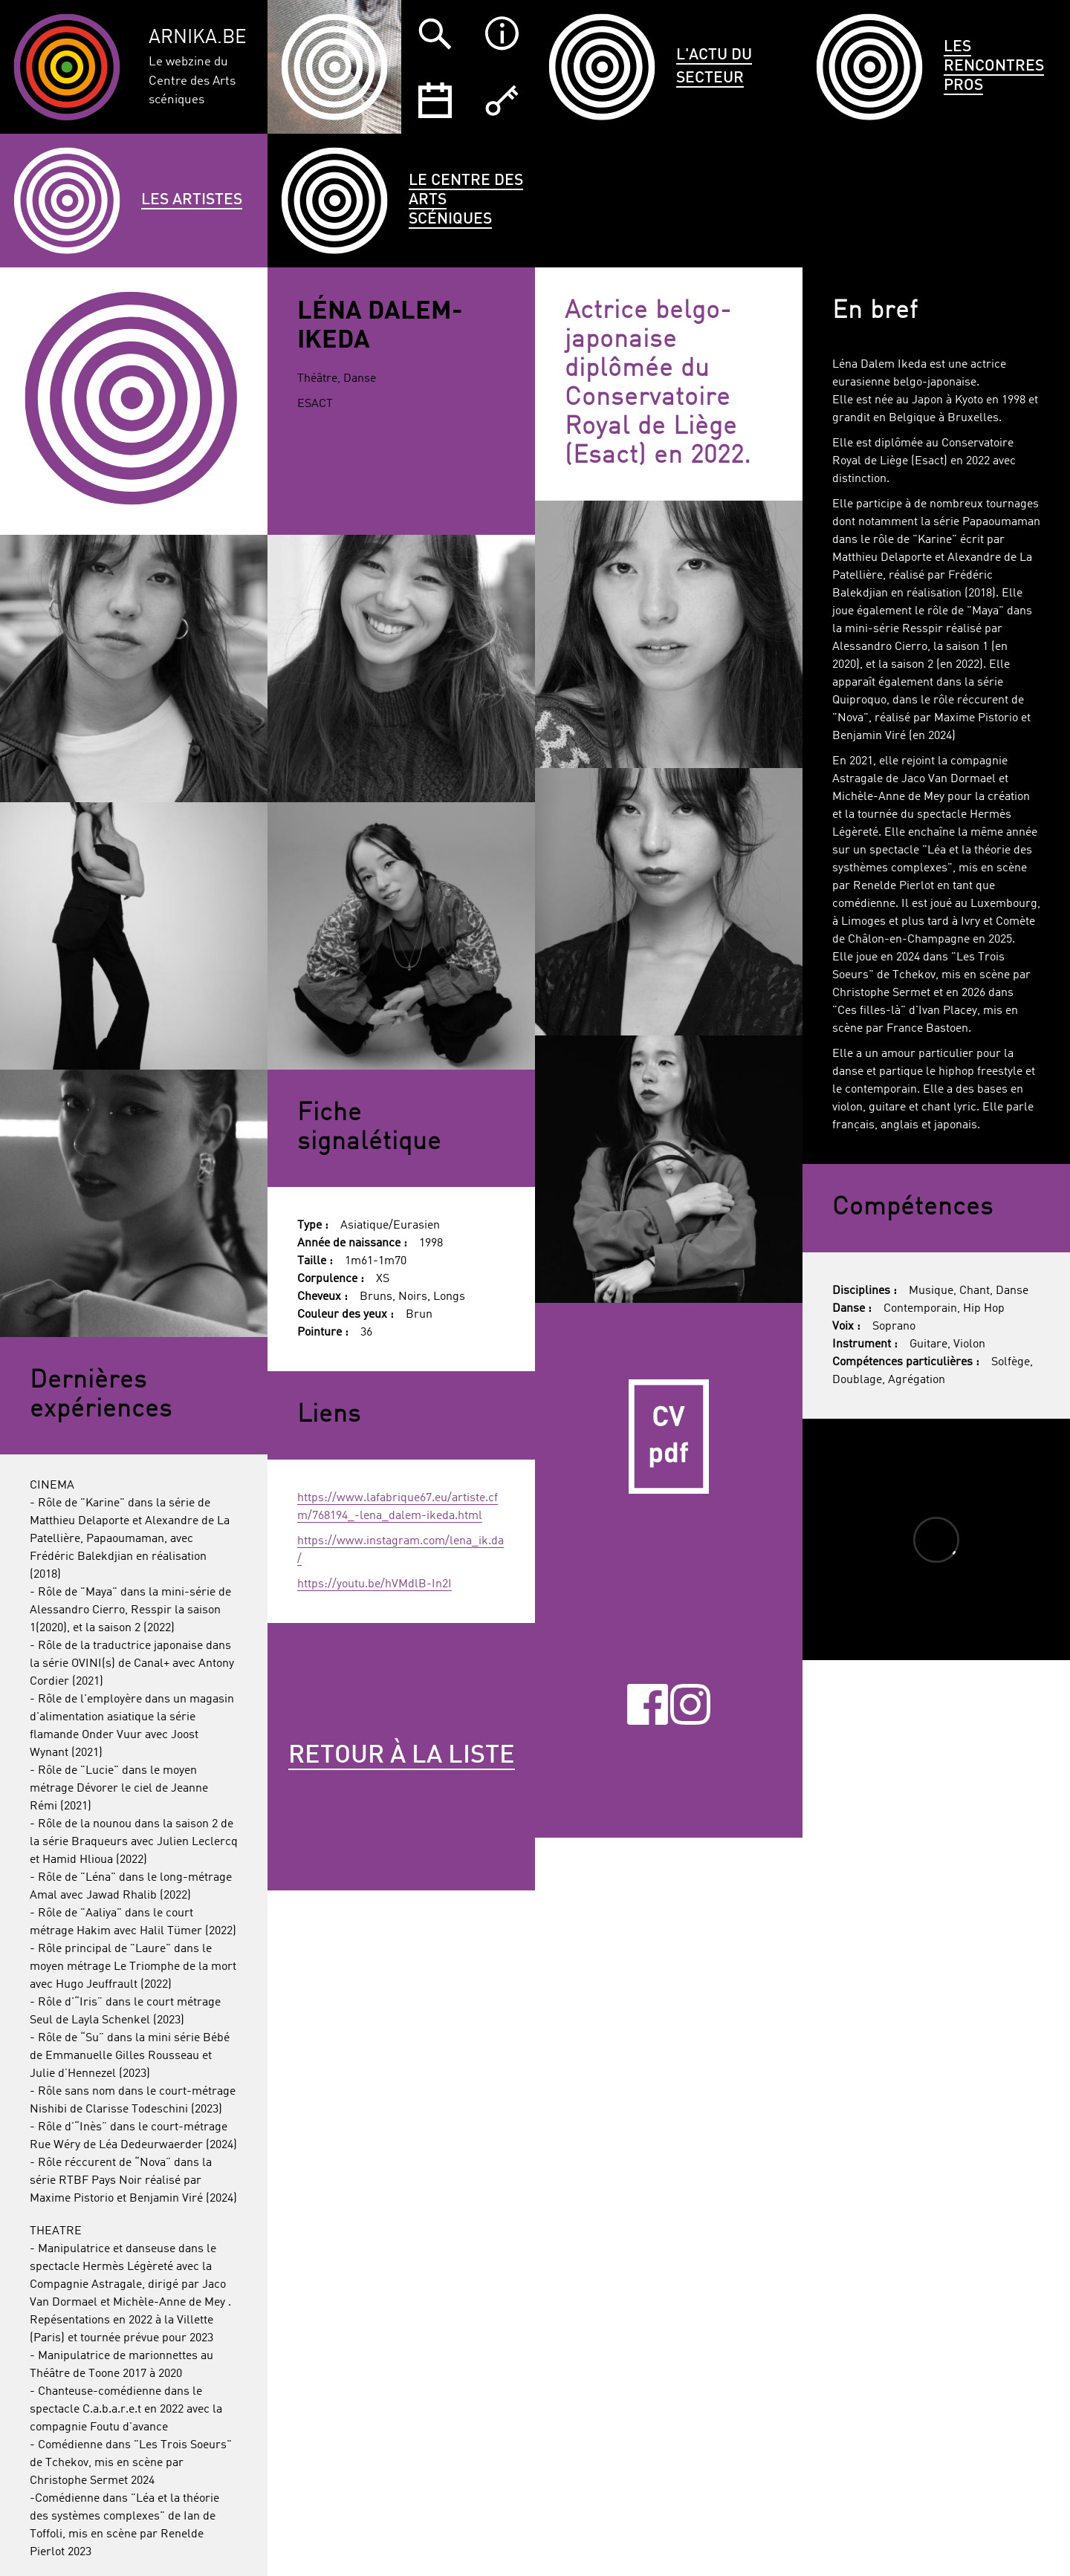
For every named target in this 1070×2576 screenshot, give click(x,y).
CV (668, 1436)
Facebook (647, 1704)
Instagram (690, 1704)
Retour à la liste (401, 1756)
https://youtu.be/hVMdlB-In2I (374, 1584)
